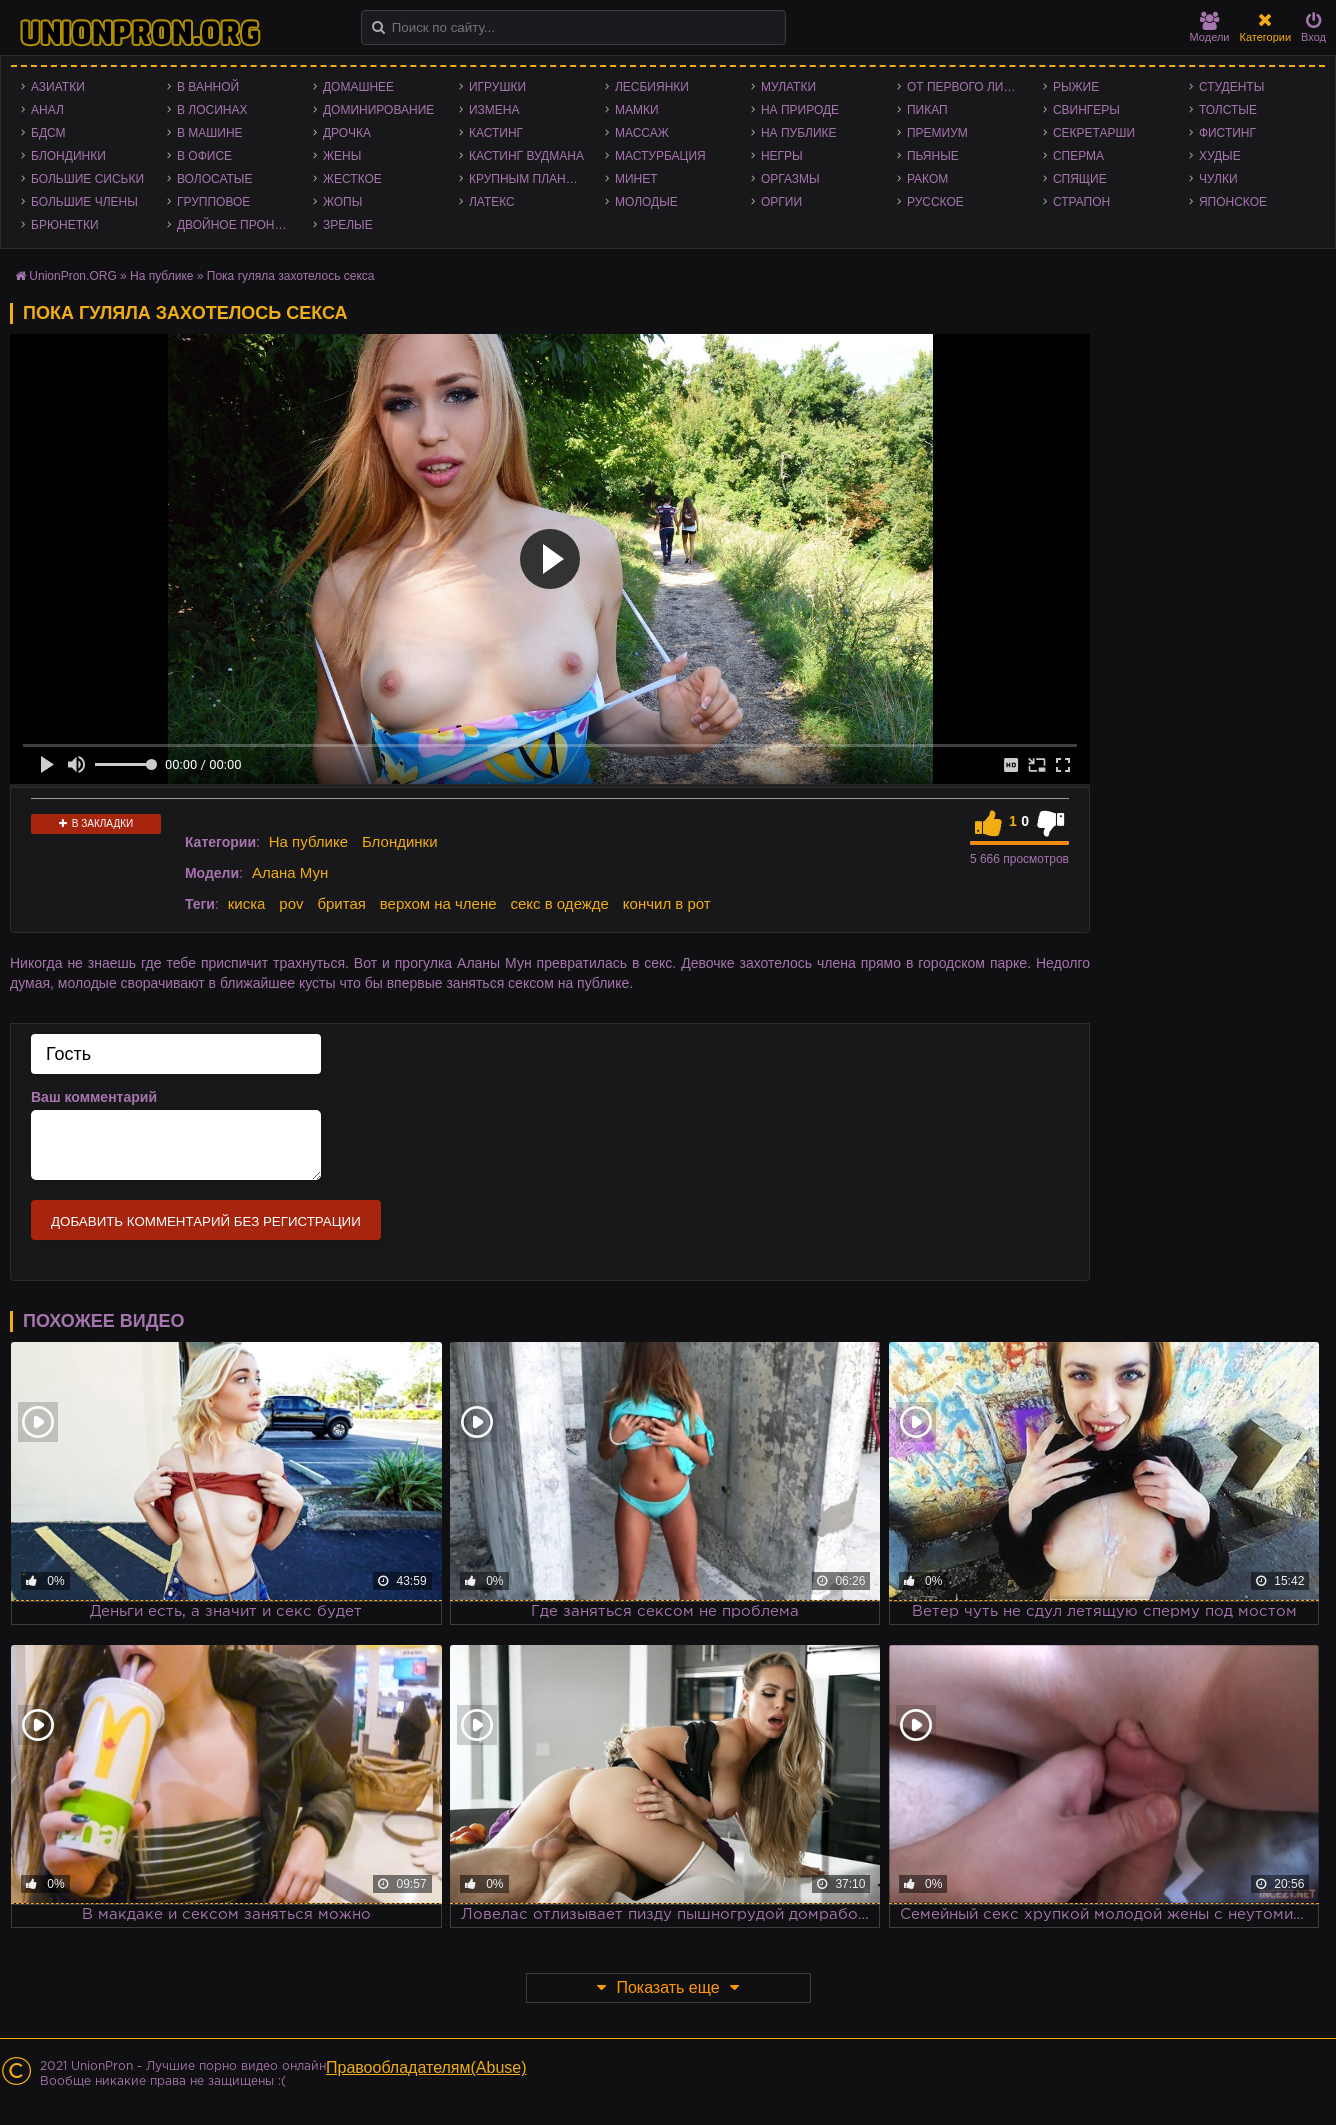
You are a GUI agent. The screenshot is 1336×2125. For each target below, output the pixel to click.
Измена (494, 110)
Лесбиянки (652, 87)
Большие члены (84, 202)
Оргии (781, 202)
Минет (636, 179)
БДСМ (48, 133)
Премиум (937, 133)
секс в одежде (559, 903)
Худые (1220, 156)
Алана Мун (290, 872)
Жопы (342, 202)
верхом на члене (438, 903)
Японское (1233, 202)
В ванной (208, 87)
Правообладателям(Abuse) (426, 2067)
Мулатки (788, 87)
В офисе (204, 156)
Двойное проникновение (240, 225)
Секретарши (1094, 133)
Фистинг (1227, 133)
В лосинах (212, 110)
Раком (927, 179)
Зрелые (348, 225)
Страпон (1081, 202)
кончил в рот (667, 903)
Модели (1210, 27)
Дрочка (347, 133)
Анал (47, 110)
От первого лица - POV (970, 87)
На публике (799, 133)
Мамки (637, 110)
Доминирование (378, 110)
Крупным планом (527, 179)
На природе (800, 110)
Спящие (1080, 179)
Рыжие (1076, 87)
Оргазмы (790, 179)
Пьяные (933, 156)
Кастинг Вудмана (526, 156)
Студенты (1231, 87)
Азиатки (58, 87)
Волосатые (214, 179)
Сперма (1078, 156)
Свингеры (1086, 110)
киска (247, 903)
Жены (342, 156)
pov (291, 903)
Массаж (642, 133)
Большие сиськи (87, 179)
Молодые (646, 202)
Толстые (1228, 110)
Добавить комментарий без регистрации (206, 1221)
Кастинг (496, 133)
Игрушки (497, 87)
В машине (210, 133)
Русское (935, 202)
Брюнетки (65, 225)
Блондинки (68, 156)
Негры (782, 156)
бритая (341, 903)
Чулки (1218, 179)
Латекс (492, 202)
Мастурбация (660, 156)
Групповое (213, 202)
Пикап (927, 110)
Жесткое (352, 179)
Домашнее (358, 87)
